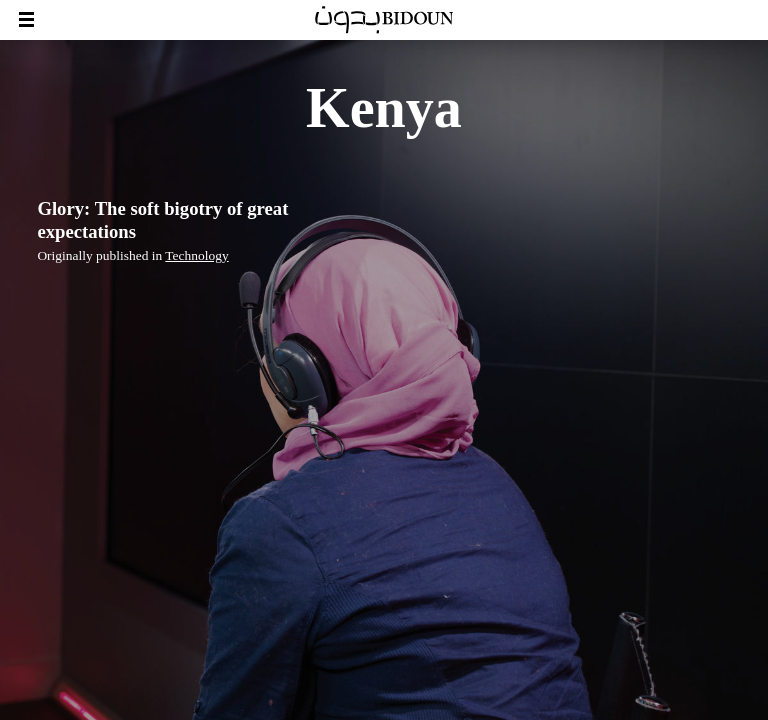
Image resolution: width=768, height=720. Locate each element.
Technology (196, 255)
